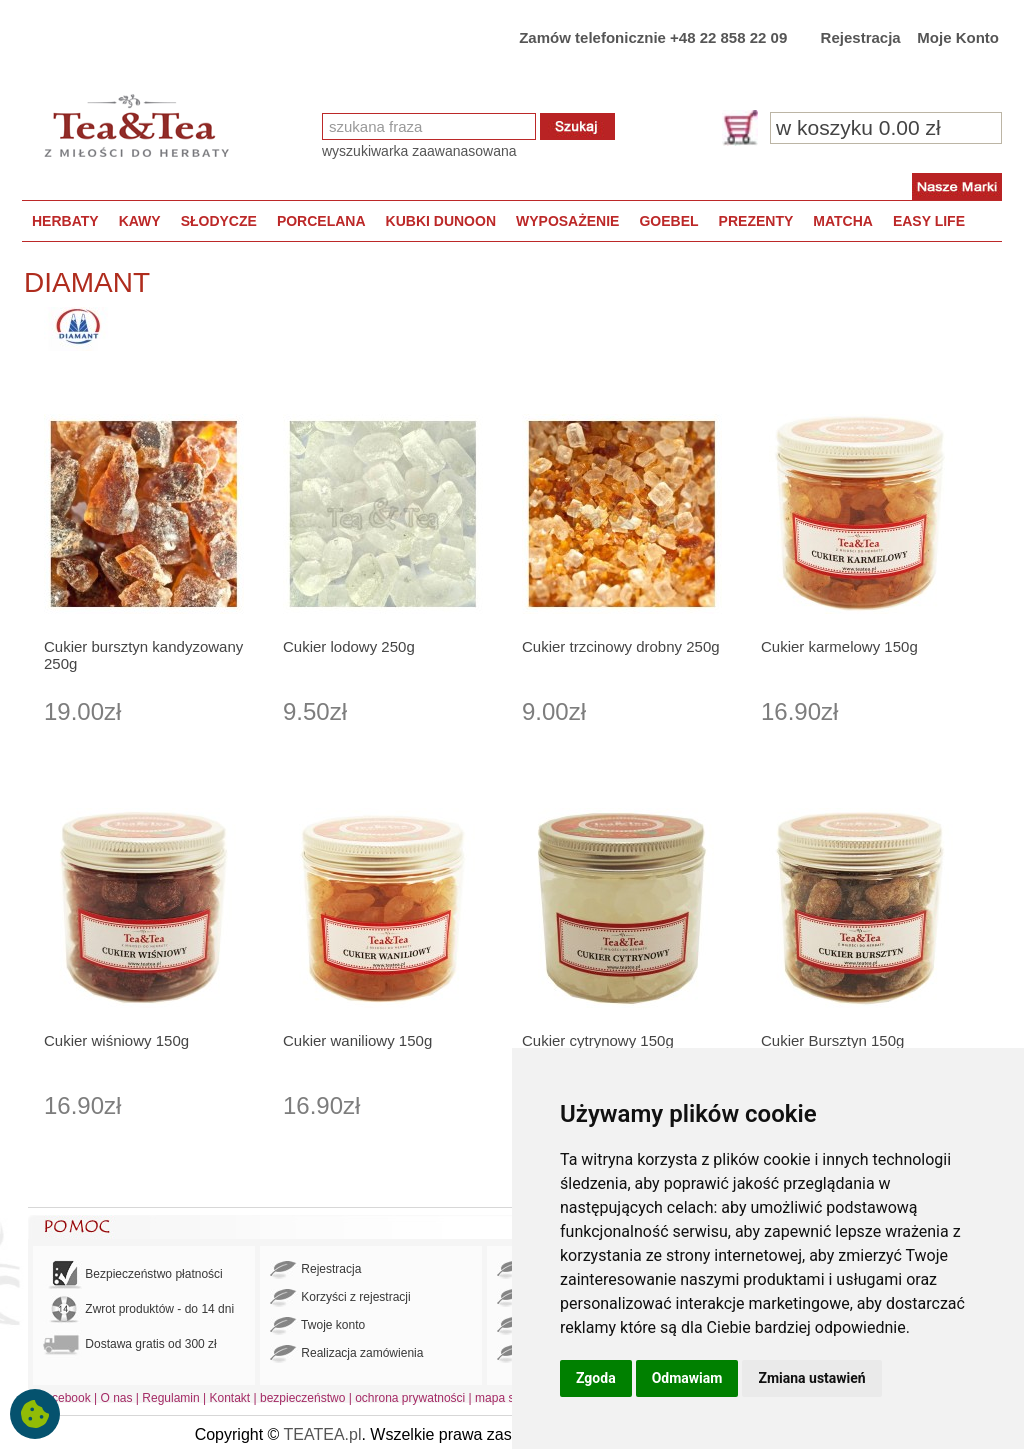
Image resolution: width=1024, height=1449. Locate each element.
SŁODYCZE (219, 221)
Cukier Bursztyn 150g (832, 1040)
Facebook (64, 1398)
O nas (117, 1398)
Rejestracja (861, 37)
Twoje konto (317, 1326)
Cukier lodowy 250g (349, 646)
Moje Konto (958, 37)
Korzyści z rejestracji (340, 1298)
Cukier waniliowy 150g (357, 1040)
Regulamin (170, 1398)
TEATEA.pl (323, 1434)
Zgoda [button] (596, 1378)
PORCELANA (321, 221)
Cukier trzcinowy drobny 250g (621, 646)
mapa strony (508, 1398)
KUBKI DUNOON (441, 221)
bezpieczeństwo (302, 1398)
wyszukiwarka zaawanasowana (419, 151)
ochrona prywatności (410, 1398)
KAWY (140, 221)
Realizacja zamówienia (346, 1354)
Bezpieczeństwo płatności (133, 1274)
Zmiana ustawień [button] (811, 1378)
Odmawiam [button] (687, 1378)
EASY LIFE (929, 221)
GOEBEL (668, 221)
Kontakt (229, 1398)
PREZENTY (756, 221)
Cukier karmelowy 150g (839, 646)
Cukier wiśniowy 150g (116, 1040)
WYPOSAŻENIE (567, 221)
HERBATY (65, 221)
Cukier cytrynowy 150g (598, 1040)
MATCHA (843, 221)
